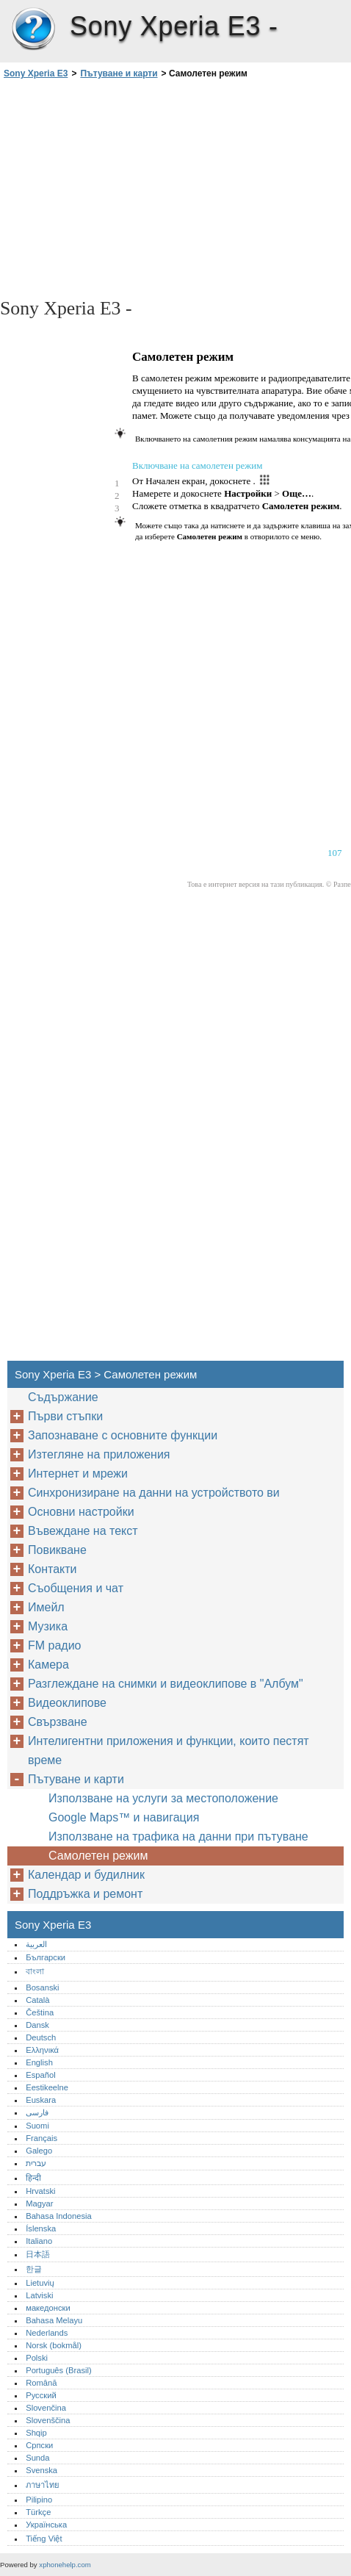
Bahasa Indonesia (59, 2216)
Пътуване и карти (118, 73)
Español (40, 2074)
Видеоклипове (67, 1703)
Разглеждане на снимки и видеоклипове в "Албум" (165, 1683)
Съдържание (63, 1397)
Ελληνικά (42, 2050)
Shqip (36, 2432)
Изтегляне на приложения (99, 1454)
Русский (41, 2395)
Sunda (37, 2457)
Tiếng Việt (44, 2538)
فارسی (37, 2112)
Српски (39, 2445)
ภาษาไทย (42, 2484)
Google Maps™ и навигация (123, 1817)
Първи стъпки (65, 1416)
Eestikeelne (47, 2087)
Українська (46, 2524)
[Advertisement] (175, 187)
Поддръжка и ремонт (85, 1894)
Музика (48, 1626)
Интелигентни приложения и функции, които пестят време (168, 1750)
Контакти (52, 1569)
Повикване (57, 1550)
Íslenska (41, 2228)
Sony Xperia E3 (33, 29)
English (39, 2062)
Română (41, 2382)
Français (41, 2138)
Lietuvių (40, 2282)
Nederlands (47, 2332)
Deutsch (41, 2037)
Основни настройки (81, 1511)
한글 (34, 2268)
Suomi (37, 2125)
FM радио (55, 1645)
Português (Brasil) (59, 2370)
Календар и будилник (86, 1874)
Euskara (41, 2099)
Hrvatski (40, 2191)
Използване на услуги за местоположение (163, 1798)
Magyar (39, 2203)
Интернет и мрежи (78, 1473)
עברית (36, 2163)
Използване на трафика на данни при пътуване (178, 1836)
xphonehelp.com (64, 2565)
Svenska (41, 2470)
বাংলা (35, 1971)
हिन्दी (33, 2177)
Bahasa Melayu (54, 2320)
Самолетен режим (98, 1855)
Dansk (37, 2025)
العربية (36, 1944)
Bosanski (42, 1987)
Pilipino (39, 2499)
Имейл (46, 1607)
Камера (48, 1664)
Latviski (39, 2295)
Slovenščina (48, 2420)
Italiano (39, 2241)
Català (37, 2000)
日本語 (38, 2254)
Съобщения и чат (75, 1588)
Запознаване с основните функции (122, 1435)
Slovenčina (46, 2407)
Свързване (57, 1722)
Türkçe (38, 2512)
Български (45, 1957)
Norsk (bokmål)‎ (54, 2345)
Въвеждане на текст (83, 1531)
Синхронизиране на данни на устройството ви (154, 1492)
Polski (37, 2357)
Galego (39, 2150)
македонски (48, 2307)
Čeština (40, 2012)
